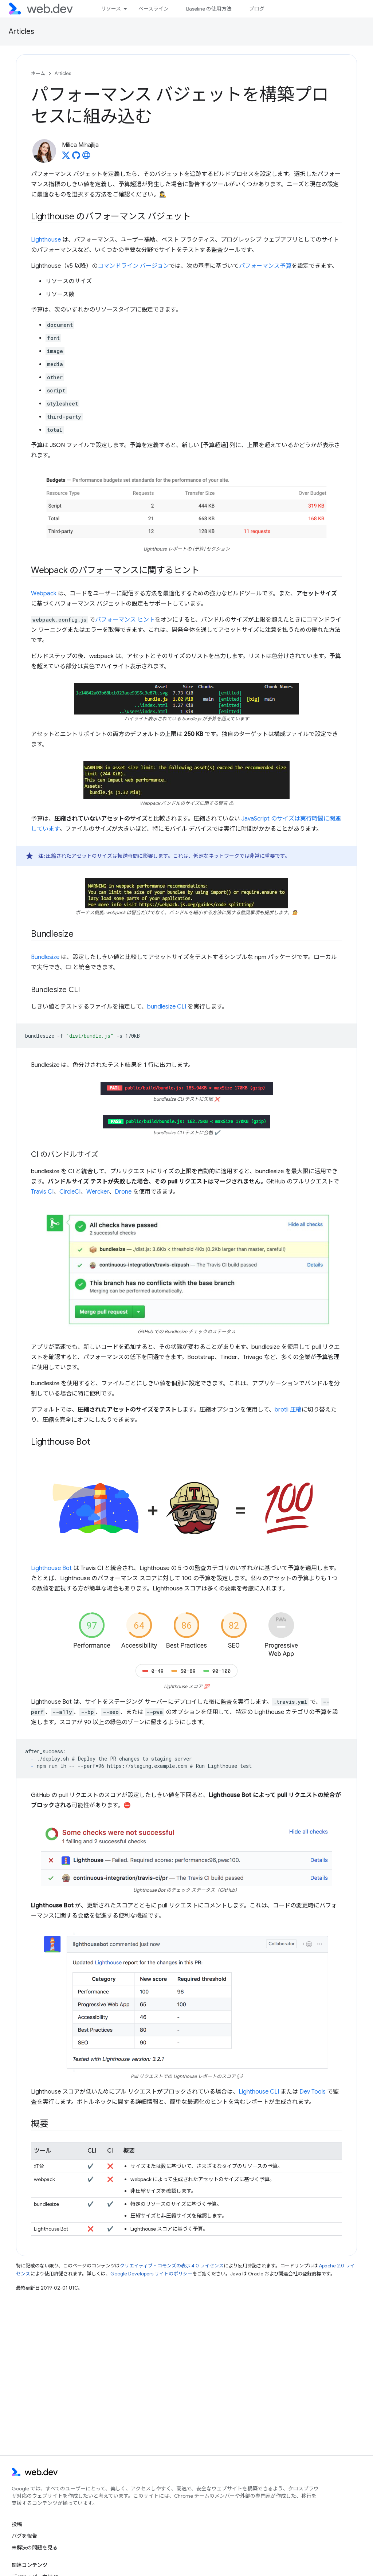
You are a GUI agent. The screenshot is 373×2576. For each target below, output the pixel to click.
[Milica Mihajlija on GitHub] (76, 157)
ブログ (256, 8)
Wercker (97, 1191)
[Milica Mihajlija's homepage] (86, 157)
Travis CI (42, 1191)
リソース (111, 8)
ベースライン (153, 8)
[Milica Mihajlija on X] (66, 157)
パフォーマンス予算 (265, 266)
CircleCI (70, 1191)
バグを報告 (24, 2536)
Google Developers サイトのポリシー (151, 2274)
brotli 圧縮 (288, 1409)
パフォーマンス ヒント (125, 619)
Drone (123, 1191)
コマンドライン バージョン (133, 266)
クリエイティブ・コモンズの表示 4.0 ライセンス (172, 2266)
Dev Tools (312, 2091)
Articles (21, 31)
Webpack (43, 593)
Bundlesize (45, 957)
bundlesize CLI (166, 1006)
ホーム (38, 73)
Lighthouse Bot (51, 1568)
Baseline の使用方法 (209, 8)
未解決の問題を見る (35, 2547)
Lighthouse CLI (259, 2091)
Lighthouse (46, 239)
